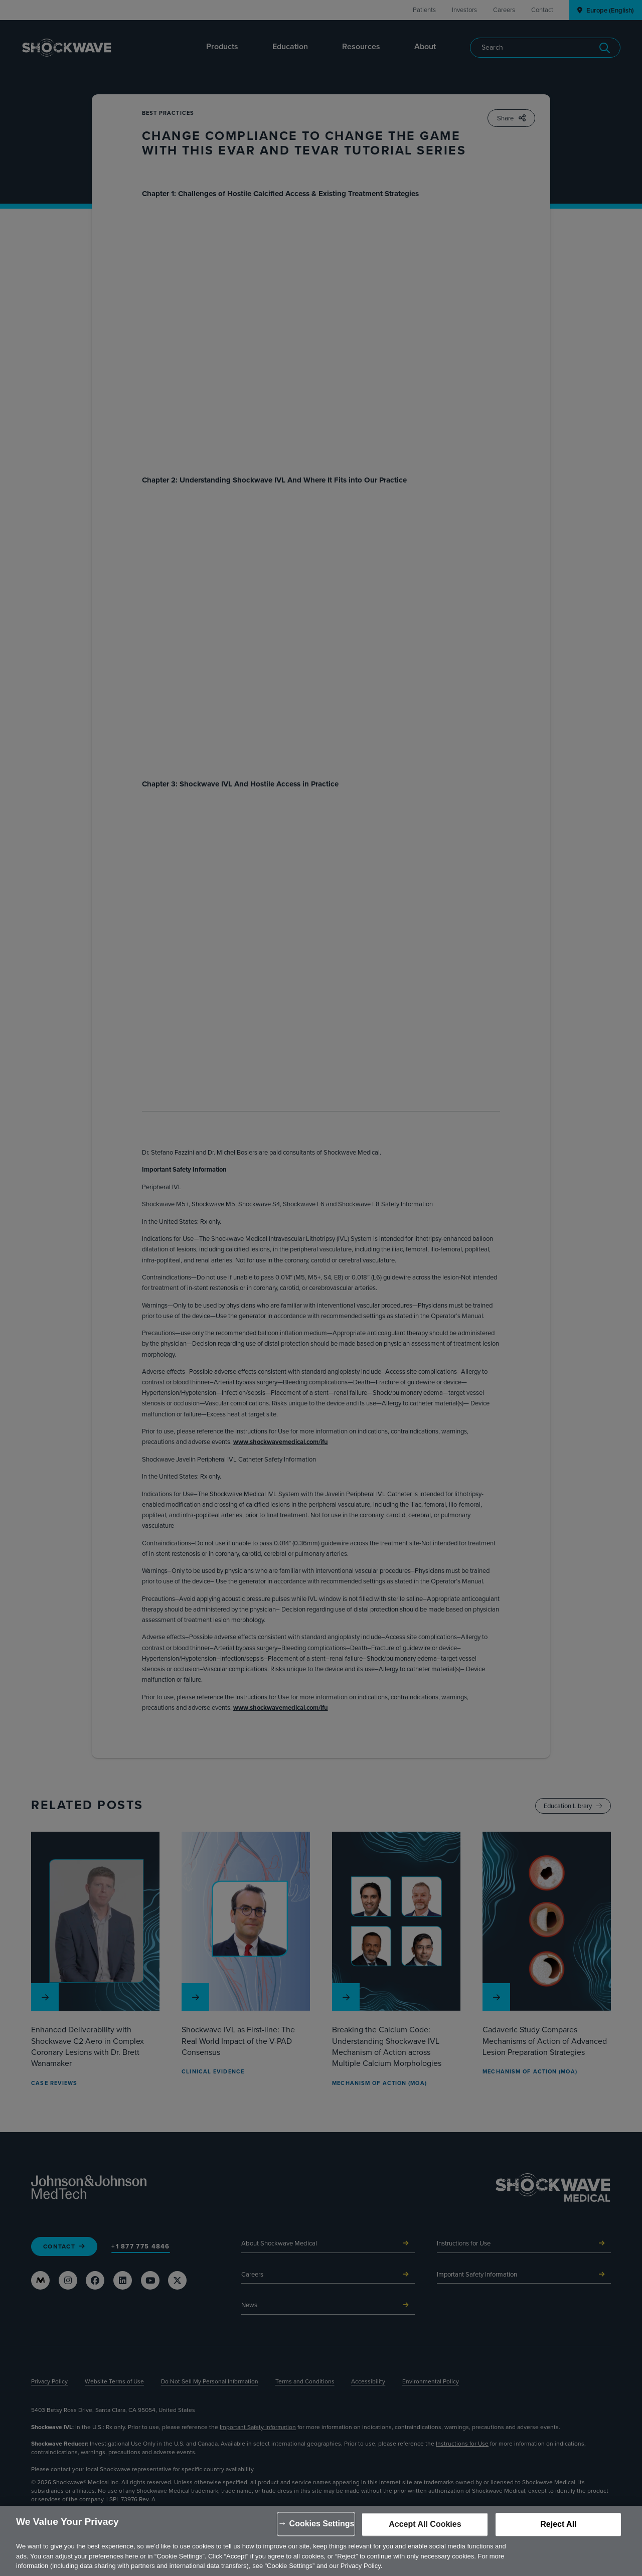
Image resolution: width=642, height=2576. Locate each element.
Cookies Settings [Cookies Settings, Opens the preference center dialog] (322, 2524)
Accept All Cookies (425, 2524)
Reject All (558, 2524)
